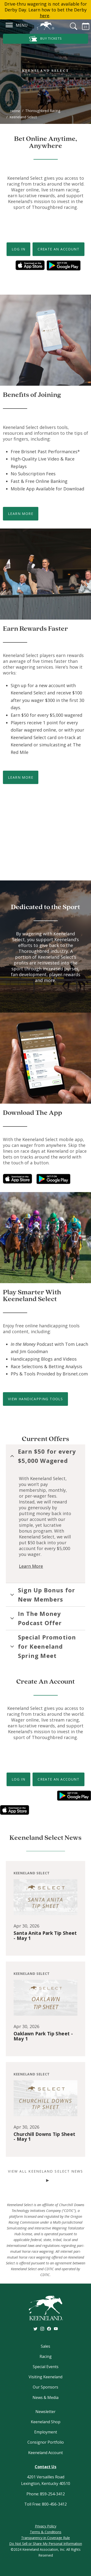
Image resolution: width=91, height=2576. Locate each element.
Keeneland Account (45, 2452)
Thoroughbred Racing (42, 110)
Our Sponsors (45, 2387)
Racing (46, 2356)
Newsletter (45, 2411)
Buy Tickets (45, 39)
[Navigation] (9, 24)
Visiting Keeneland (45, 2377)
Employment (45, 2432)
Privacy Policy (45, 2526)
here (44, 15)
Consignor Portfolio (45, 2442)
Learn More (20, 513)
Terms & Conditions (45, 2532)
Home (15, 111)
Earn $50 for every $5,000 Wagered (42, 1456)
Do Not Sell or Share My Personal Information (45, 2543)
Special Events (45, 2366)
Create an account (58, 249)
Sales (45, 2346)
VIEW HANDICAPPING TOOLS (35, 1399)
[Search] (70, 26)
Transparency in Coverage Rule (45, 2537)
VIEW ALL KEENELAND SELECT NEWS (45, 2171)
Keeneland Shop (45, 2421)
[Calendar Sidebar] (82, 26)
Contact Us (45, 2466)
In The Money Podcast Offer (35, 1618)
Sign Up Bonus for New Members (41, 1594)
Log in (18, 249)
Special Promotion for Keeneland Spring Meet (42, 1646)
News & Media (45, 2397)
